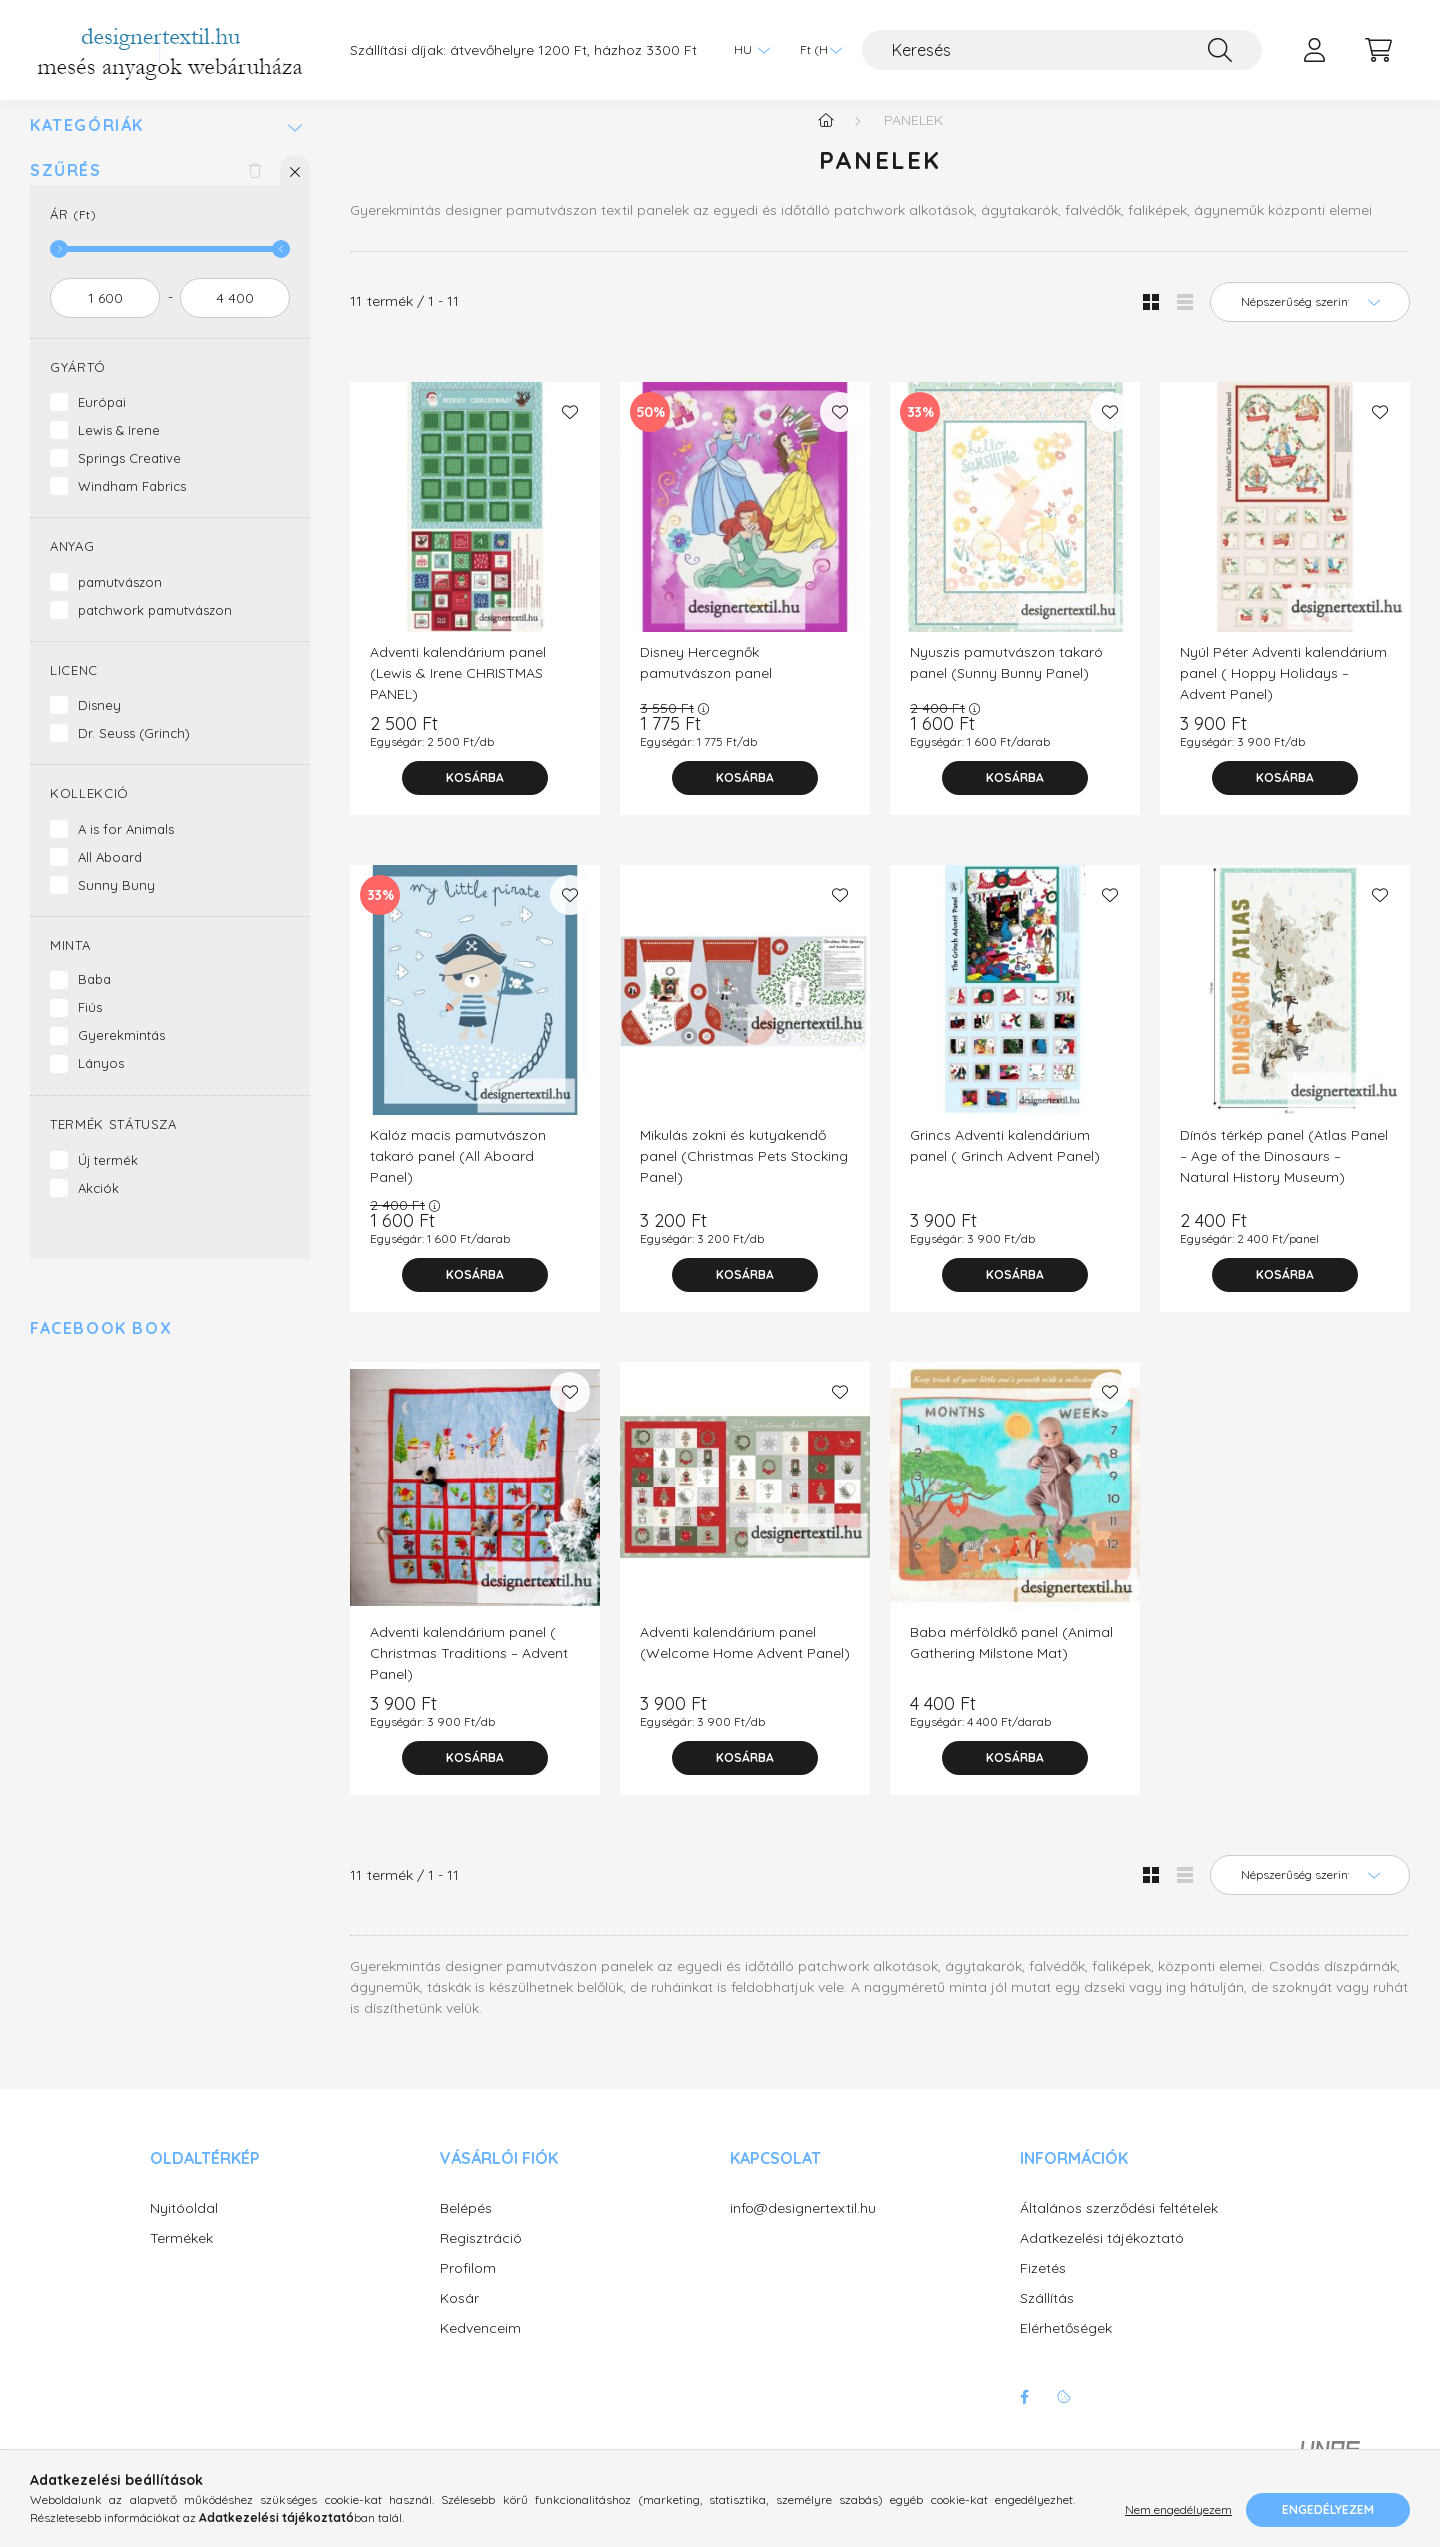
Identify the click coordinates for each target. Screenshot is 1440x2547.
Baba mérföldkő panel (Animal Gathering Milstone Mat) (1011, 1662)
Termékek (181, 2258)
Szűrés (66, 190)
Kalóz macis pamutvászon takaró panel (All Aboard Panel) (458, 1176)
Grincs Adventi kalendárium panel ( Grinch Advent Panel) (1005, 1165)
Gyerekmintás (121, 1055)
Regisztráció (481, 2258)
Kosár (459, 2318)
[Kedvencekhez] (570, 432)
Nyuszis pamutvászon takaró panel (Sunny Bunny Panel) (1006, 682)
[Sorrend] (1310, 322)
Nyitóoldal (184, 2228)
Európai (102, 422)
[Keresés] (1062, 50)
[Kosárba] (475, 798)
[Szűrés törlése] (255, 190)
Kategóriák (87, 145)
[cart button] (1378, 50)
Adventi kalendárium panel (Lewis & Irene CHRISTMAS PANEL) (458, 693)
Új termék (108, 1180)
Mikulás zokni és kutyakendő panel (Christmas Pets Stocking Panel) (744, 1176)
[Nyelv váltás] (747, 50)
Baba (94, 999)
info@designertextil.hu (803, 2228)
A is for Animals (126, 849)
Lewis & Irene (119, 450)
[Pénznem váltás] (816, 50)
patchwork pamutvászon (155, 630)
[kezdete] (105, 318)
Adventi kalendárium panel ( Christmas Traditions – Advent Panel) (469, 1673)
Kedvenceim (480, 2348)
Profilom (468, 2288)
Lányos (101, 1083)
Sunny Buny (116, 905)
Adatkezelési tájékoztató (1102, 2258)
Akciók (98, 1208)
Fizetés (1043, 2288)
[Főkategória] (826, 140)
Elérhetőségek (1066, 2348)
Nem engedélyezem (1178, 2509)
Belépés (466, 2228)
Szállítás (1047, 2318)
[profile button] (1314, 50)
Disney (99, 725)
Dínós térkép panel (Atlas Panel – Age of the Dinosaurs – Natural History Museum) (1284, 1176)
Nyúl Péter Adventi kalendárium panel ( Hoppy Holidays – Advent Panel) (1283, 693)
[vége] (235, 318)
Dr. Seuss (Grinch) (134, 753)
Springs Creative (129, 478)
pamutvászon (120, 602)
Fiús (90, 1027)
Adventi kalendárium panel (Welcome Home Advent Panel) (745, 1662)
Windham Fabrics (132, 506)
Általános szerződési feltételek (1119, 2228)
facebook (1024, 2417)
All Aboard (110, 877)
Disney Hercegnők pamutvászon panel (706, 682)
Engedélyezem (1328, 2509)
